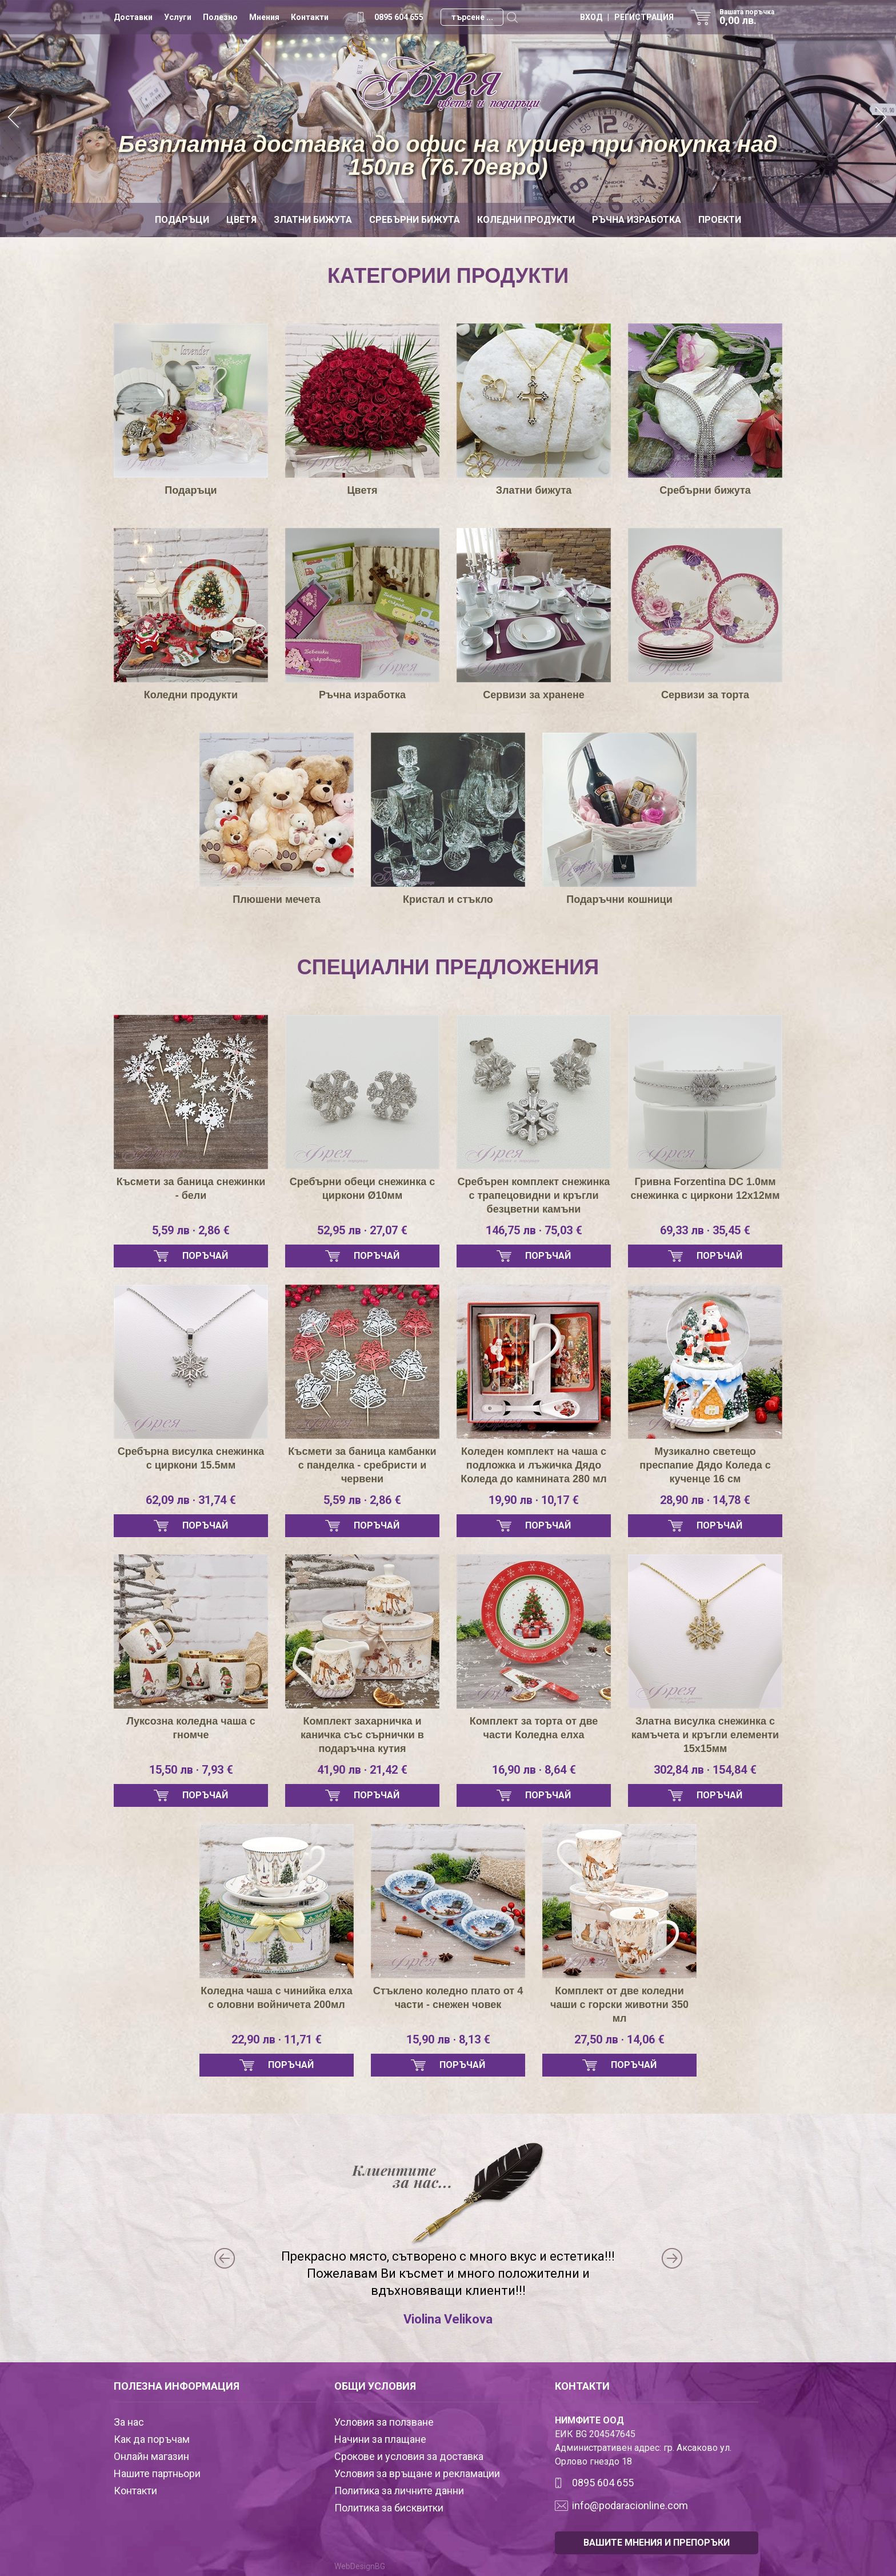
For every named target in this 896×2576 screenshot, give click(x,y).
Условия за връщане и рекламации (417, 2473)
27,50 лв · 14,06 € (619, 2039)
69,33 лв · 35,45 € (705, 1230)
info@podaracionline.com (630, 2505)
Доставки (133, 17)
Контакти (310, 17)
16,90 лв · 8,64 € (534, 1770)
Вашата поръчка (750, 17)
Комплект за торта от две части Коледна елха (534, 1728)
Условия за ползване (384, 2422)
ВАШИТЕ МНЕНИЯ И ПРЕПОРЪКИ (656, 2542)
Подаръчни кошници (619, 899)
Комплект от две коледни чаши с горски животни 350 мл (619, 2004)
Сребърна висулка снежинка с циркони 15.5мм (191, 1458)
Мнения (264, 17)
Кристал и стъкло (448, 899)
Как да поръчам (152, 2439)
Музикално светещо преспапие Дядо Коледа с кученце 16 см (704, 1465)
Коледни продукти (526, 219)
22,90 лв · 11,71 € (276, 2039)
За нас (129, 2422)
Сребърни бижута (414, 219)
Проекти (719, 219)
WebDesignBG (359, 2566)
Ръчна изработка (636, 219)
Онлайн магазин (151, 2456)
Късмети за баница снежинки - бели (191, 1188)
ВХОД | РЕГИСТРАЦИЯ (627, 17)
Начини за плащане (380, 2439)
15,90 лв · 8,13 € (448, 2039)
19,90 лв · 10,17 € (534, 1500)
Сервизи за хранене (534, 695)
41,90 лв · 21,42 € (362, 1770)
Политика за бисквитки (388, 2508)
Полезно (220, 17)
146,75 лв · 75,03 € (534, 1230)
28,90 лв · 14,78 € (705, 1500)
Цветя (241, 219)
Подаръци (182, 219)
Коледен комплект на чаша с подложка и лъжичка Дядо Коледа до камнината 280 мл (533, 1465)
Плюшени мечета (277, 899)
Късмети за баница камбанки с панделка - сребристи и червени (362, 1465)
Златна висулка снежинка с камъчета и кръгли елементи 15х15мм (705, 1734)
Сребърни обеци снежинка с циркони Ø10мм (362, 1188)
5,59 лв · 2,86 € (191, 1230)
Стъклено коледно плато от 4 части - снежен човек (448, 1997)
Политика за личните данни (399, 2491)
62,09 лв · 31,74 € (191, 1500)
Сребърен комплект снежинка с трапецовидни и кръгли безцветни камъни (534, 1195)
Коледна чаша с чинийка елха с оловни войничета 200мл (277, 1997)
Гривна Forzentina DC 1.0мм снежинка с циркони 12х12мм (705, 1188)
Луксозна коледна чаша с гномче (190, 1728)
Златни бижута (313, 219)
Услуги (177, 17)
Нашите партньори (157, 2473)
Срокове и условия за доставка (408, 2456)
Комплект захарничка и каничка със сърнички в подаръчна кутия (362, 1734)
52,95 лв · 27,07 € (362, 1230)
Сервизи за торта (705, 695)
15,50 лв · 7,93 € (191, 1770)
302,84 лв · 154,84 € (705, 1770)
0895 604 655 (398, 17)
